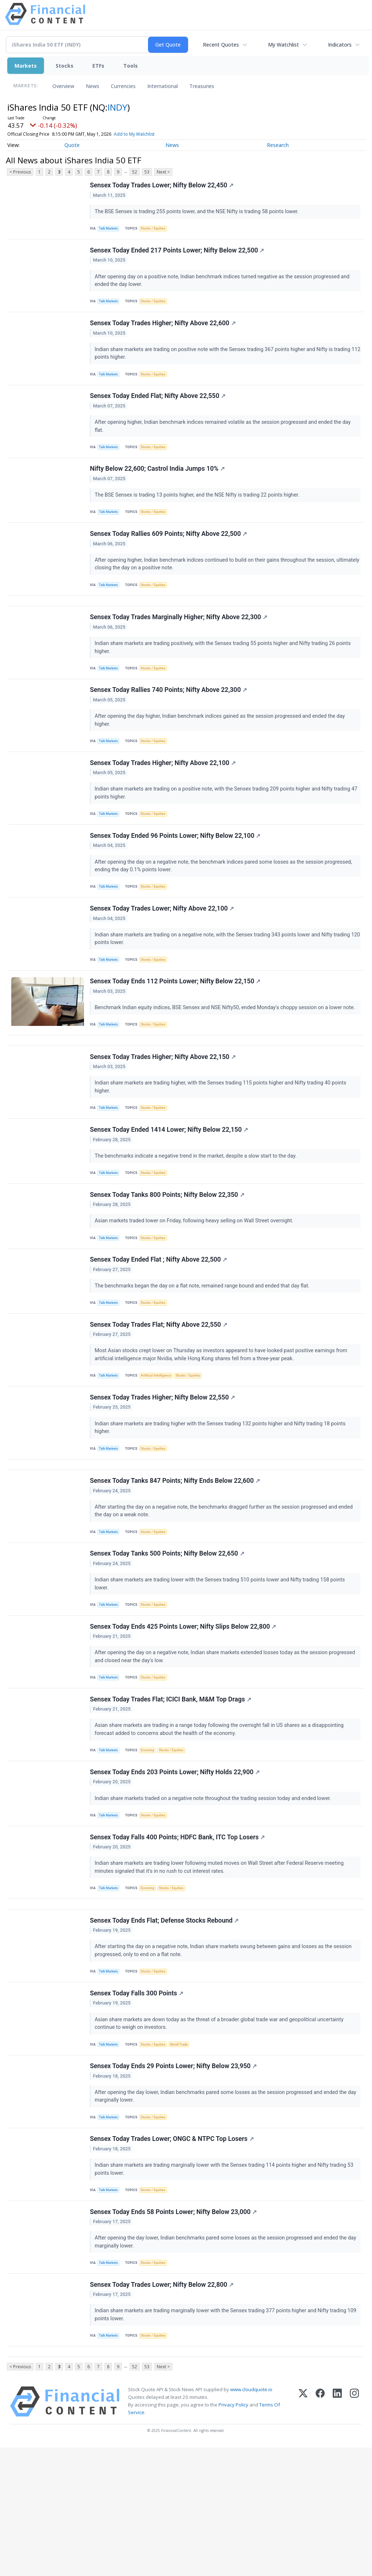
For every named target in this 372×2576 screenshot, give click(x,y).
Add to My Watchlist (134, 134)
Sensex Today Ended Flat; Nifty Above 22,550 (159, 408)
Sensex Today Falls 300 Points (137, 2100)
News (92, 86)
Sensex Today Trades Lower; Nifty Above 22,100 (163, 950)
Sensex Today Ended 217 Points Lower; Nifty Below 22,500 (178, 255)
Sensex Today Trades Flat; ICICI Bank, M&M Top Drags (171, 1788)
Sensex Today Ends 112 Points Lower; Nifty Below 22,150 (176, 1027)
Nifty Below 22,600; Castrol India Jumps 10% (158, 485)
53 (146, 172)
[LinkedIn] (337, 2530)
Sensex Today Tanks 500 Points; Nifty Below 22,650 (168, 1635)
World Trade (185, 2152)
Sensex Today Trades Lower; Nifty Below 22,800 (162, 2407)
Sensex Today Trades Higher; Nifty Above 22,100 (163, 797)
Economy (151, 1840)
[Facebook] (320, 2530)
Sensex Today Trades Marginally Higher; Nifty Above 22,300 (179, 643)
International (162, 86)
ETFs (98, 65)
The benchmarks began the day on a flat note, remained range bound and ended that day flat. (204, 1349)
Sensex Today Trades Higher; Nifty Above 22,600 (163, 331)
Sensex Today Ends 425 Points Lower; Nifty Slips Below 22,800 (184, 1712)
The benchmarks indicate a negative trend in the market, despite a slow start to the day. (197, 1212)
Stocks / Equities (157, 230)
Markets (26, 65)
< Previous (20, 172)
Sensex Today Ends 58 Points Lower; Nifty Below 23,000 (174, 2330)
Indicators (340, 44)
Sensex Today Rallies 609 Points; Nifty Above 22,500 (169, 553)
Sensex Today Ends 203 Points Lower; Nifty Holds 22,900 (176, 1865)
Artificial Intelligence (160, 1444)
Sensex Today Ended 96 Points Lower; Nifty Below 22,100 (176, 873)
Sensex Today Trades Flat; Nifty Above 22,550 (159, 1392)
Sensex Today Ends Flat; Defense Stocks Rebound (165, 2024)
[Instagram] (354, 2530)
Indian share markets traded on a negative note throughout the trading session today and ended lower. (214, 1891)
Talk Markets (110, 230)
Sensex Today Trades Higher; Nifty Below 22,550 (163, 1468)
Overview (63, 86)
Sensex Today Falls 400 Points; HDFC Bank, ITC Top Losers (178, 1934)
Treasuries (201, 86)
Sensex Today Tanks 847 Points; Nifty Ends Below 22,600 (176, 1558)
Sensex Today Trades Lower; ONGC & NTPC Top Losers (173, 2254)
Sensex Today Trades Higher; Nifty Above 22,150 (163, 1109)
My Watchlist (283, 44)
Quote (72, 145)
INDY (117, 107)
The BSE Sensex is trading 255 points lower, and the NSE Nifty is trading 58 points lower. (198, 213)
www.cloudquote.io (251, 2518)
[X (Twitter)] (303, 2530)
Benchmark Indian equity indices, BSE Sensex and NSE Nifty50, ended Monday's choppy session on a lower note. (226, 1053)
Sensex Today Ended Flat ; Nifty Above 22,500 (159, 1323)
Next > (163, 172)
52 (134, 172)
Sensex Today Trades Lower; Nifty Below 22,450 (162, 186)
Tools (130, 65)
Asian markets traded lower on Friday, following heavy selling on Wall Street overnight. (196, 1281)
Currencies (123, 86)
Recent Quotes (221, 44)
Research (278, 145)
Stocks (64, 65)
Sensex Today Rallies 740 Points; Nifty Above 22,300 (169, 720)
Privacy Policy (233, 2533)
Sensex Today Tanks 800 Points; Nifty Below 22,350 (168, 1254)
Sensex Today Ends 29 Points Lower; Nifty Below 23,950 (174, 2177)
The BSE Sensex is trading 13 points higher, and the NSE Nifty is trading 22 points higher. (199, 511)
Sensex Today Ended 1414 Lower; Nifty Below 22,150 (170, 1185)
